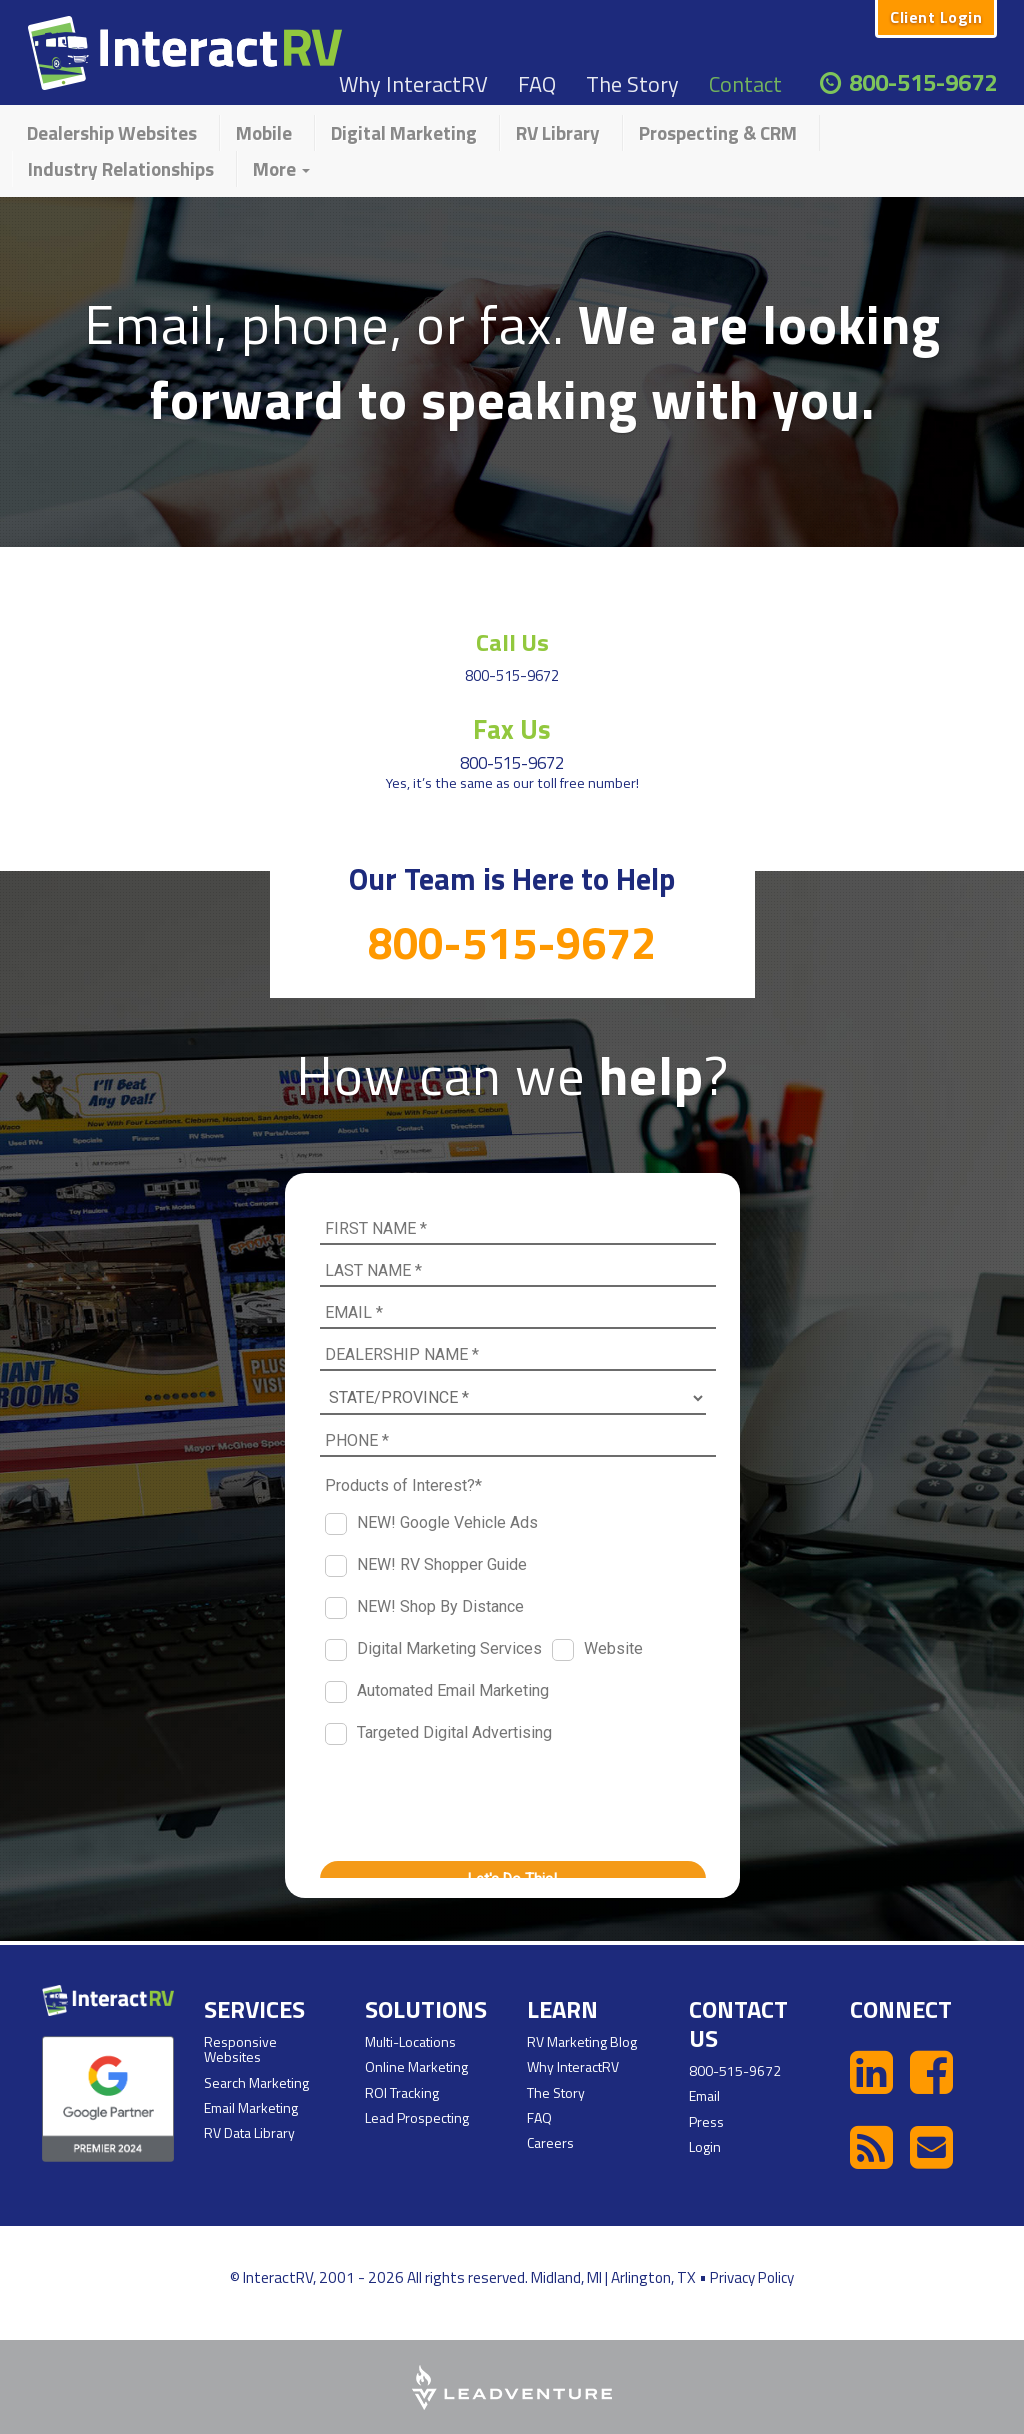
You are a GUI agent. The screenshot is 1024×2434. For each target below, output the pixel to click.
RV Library (558, 132)
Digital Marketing (404, 132)
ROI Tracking (402, 2092)
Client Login (936, 17)
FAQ (537, 84)
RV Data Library (249, 2132)
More (281, 168)
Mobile (264, 132)
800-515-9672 (923, 82)
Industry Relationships (121, 168)
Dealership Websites (112, 132)
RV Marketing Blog (582, 2041)
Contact (745, 84)
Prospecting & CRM (718, 132)
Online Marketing (416, 2066)
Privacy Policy (752, 2277)
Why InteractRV (413, 84)
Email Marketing (251, 2107)
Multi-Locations (410, 2041)
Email (704, 2095)
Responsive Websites (240, 2049)
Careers (550, 2142)
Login (705, 2146)
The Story (632, 84)
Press (706, 2120)
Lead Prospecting (417, 2117)
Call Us (512, 641)
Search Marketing (256, 2082)
